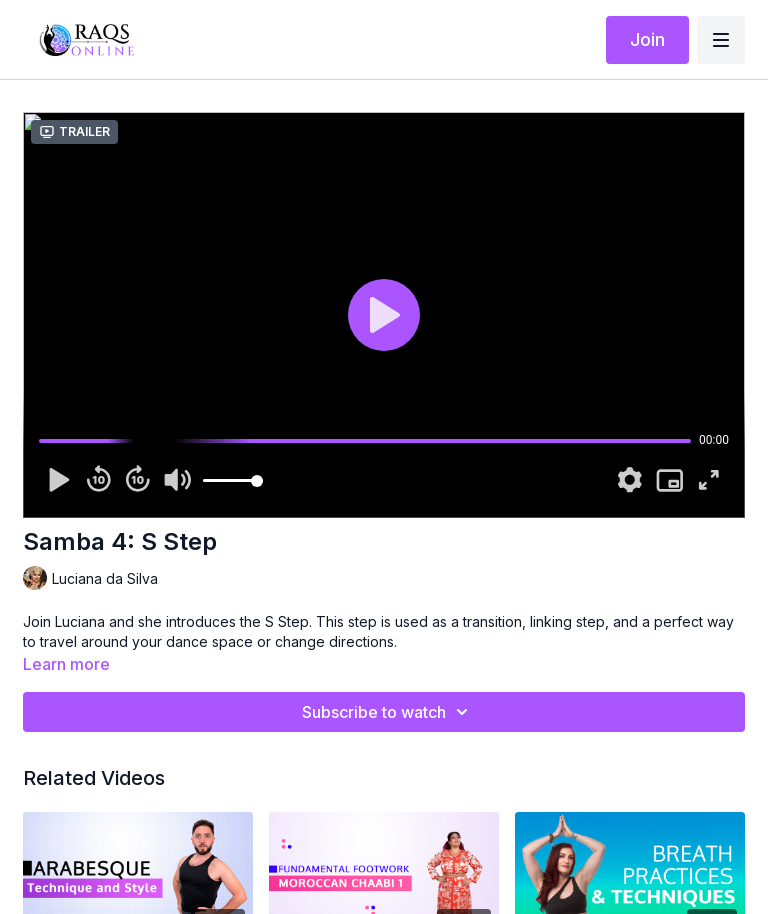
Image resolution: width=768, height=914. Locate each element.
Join (647, 39)
